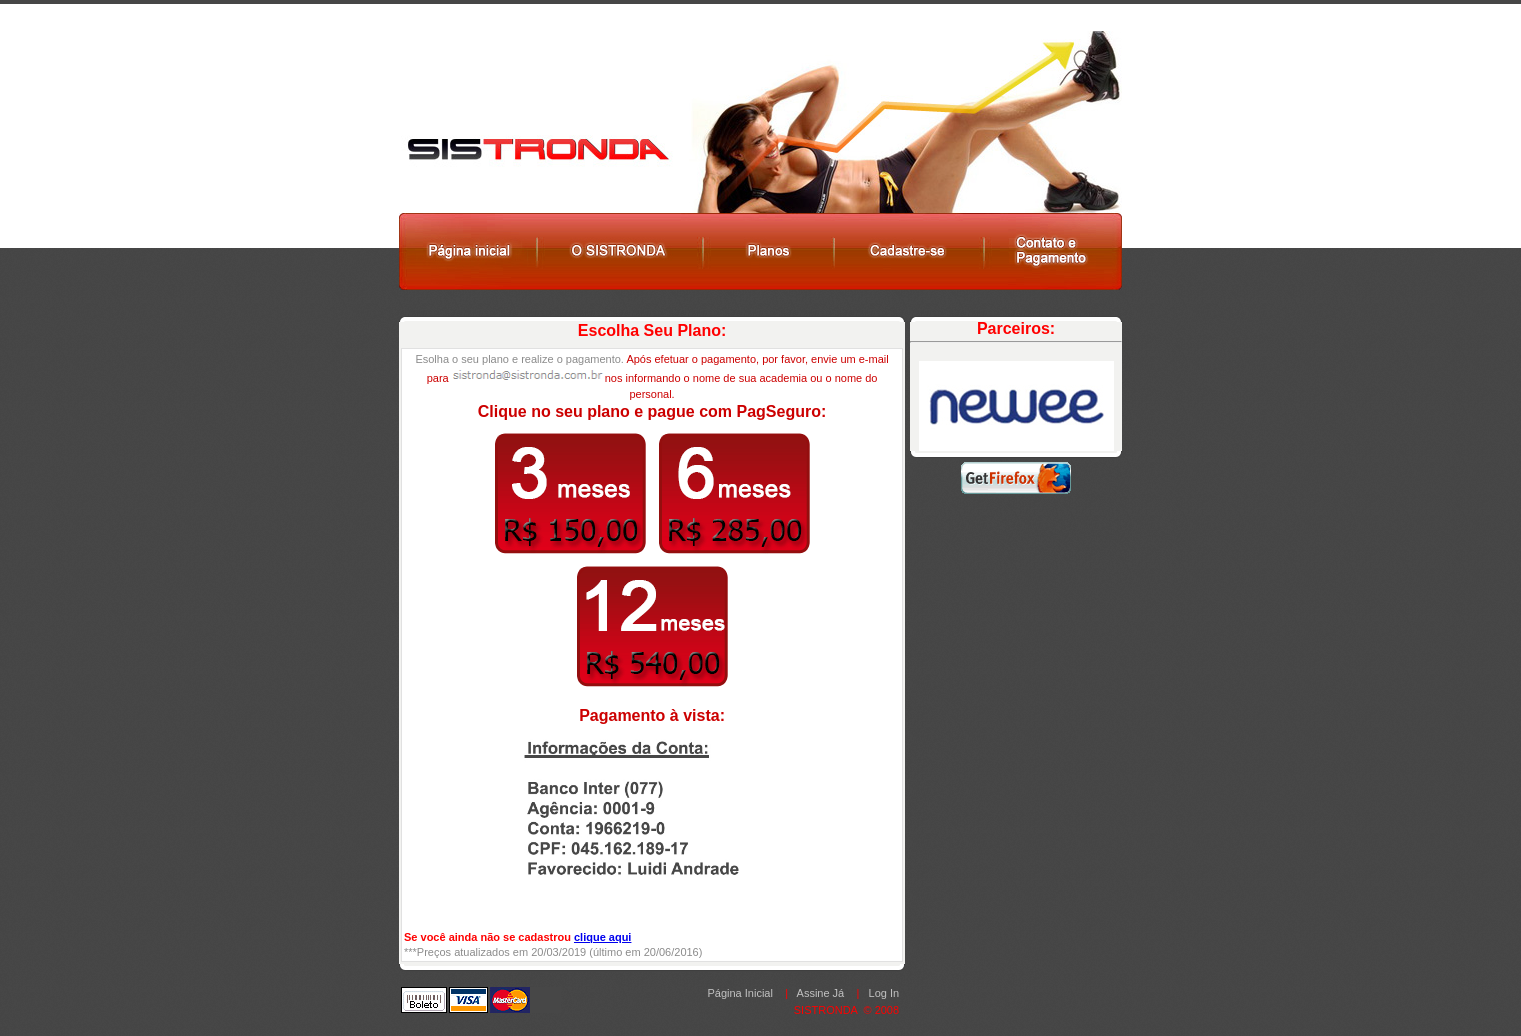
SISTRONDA (826, 1010)
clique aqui (602, 937)
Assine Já (821, 993)
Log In (884, 993)
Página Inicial (739, 993)
